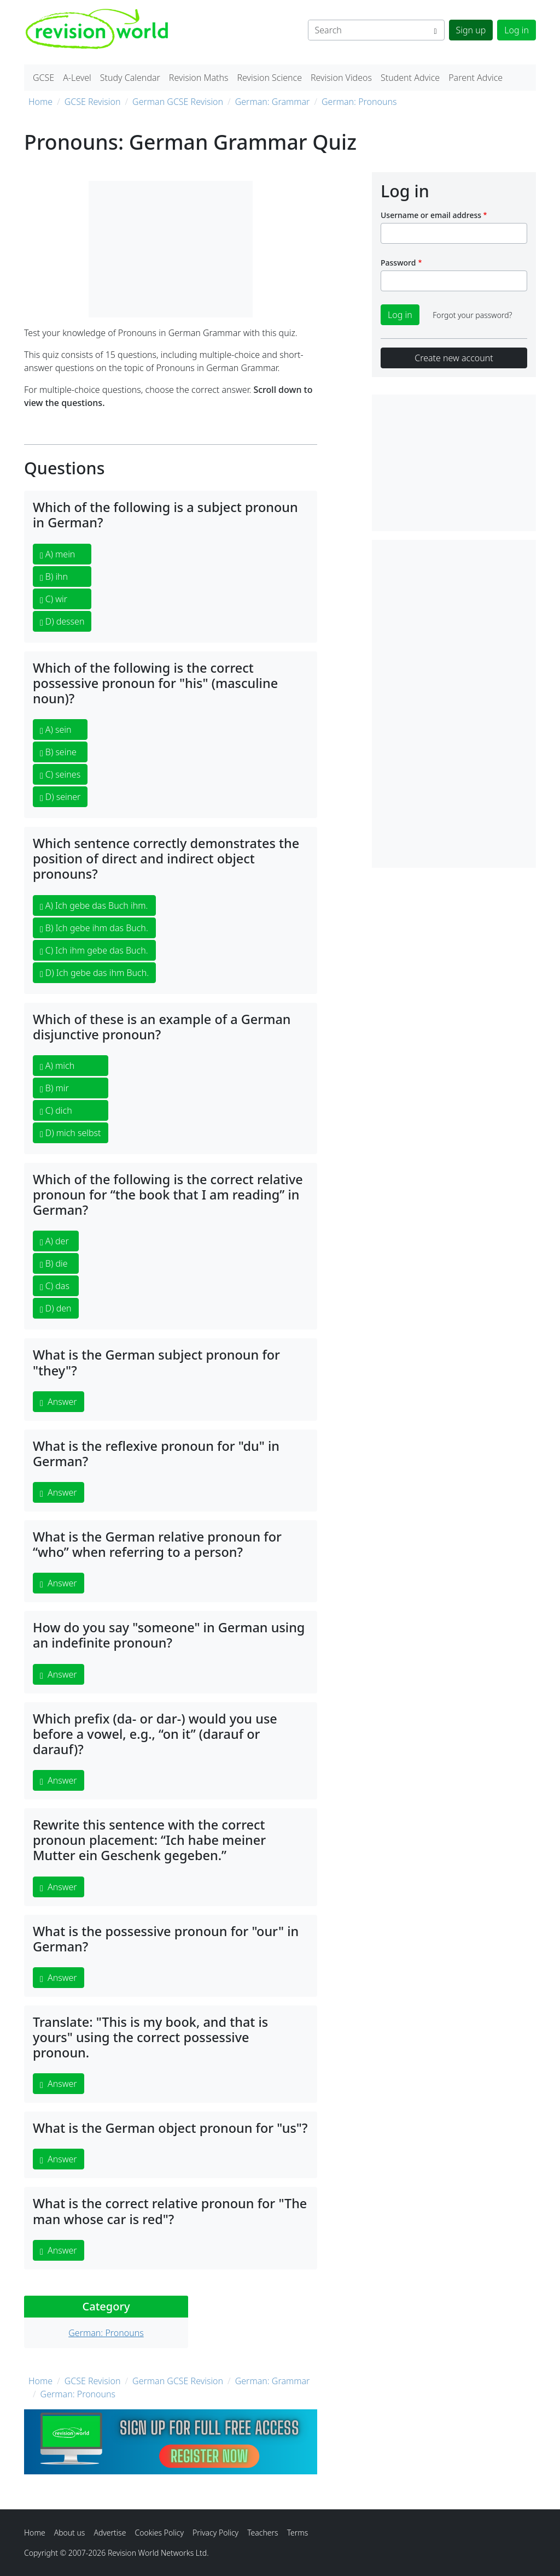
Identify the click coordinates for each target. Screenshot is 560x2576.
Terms (297, 2532)
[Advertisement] (454, 704)
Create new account (454, 358)
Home (40, 102)
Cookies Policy (159, 2532)
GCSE (43, 78)
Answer (58, 1402)
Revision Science (269, 78)
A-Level (77, 78)
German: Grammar (272, 102)
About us (69, 2532)
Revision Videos (341, 78)
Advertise (110, 2532)
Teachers (262, 2532)
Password (398, 262)
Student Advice (410, 78)
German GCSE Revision (177, 102)
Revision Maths (199, 78)
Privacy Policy (215, 2532)
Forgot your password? (472, 315)
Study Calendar (130, 78)
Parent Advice (475, 78)
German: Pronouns (359, 102)
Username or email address (431, 215)
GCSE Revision (93, 102)
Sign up (471, 30)
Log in (516, 30)
